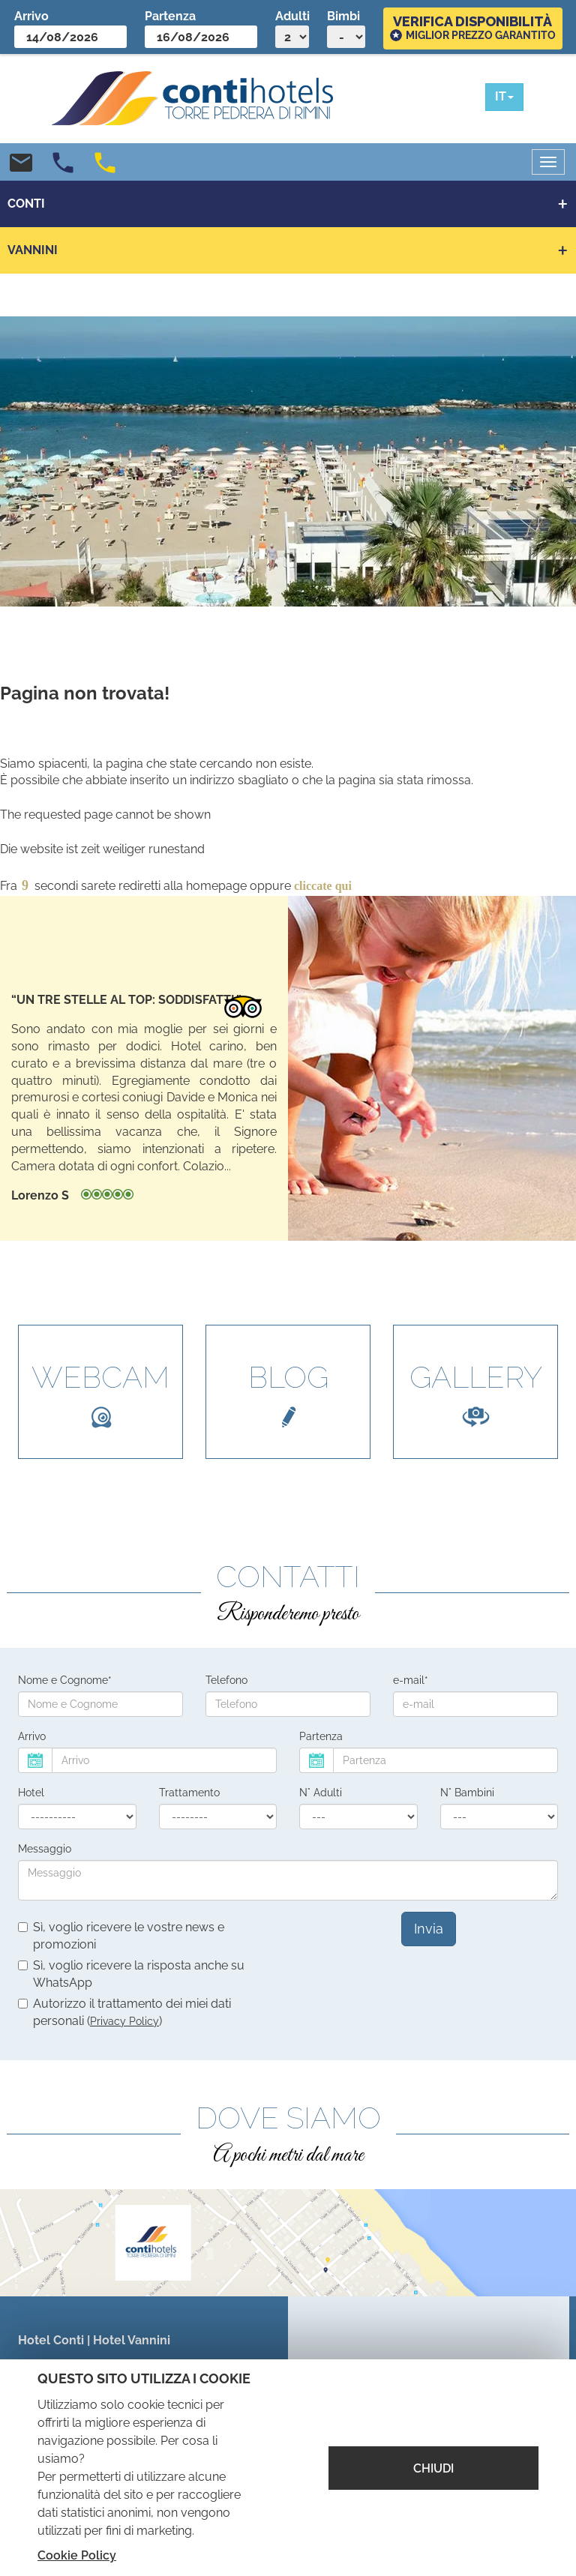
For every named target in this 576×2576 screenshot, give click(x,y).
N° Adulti (320, 1793)
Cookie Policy (77, 2555)
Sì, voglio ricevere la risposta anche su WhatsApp (131, 1974)
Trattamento (189, 1793)
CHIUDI (433, 2468)
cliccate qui (323, 885)
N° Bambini (467, 1793)
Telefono (227, 1680)
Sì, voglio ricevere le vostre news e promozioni (121, 1935)
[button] (504, 97)
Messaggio (44, 1849)
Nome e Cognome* (65, 1680)
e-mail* (410, 1680)
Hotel (31, 1793)
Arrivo (32, 1736)
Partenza (321, 1736)
